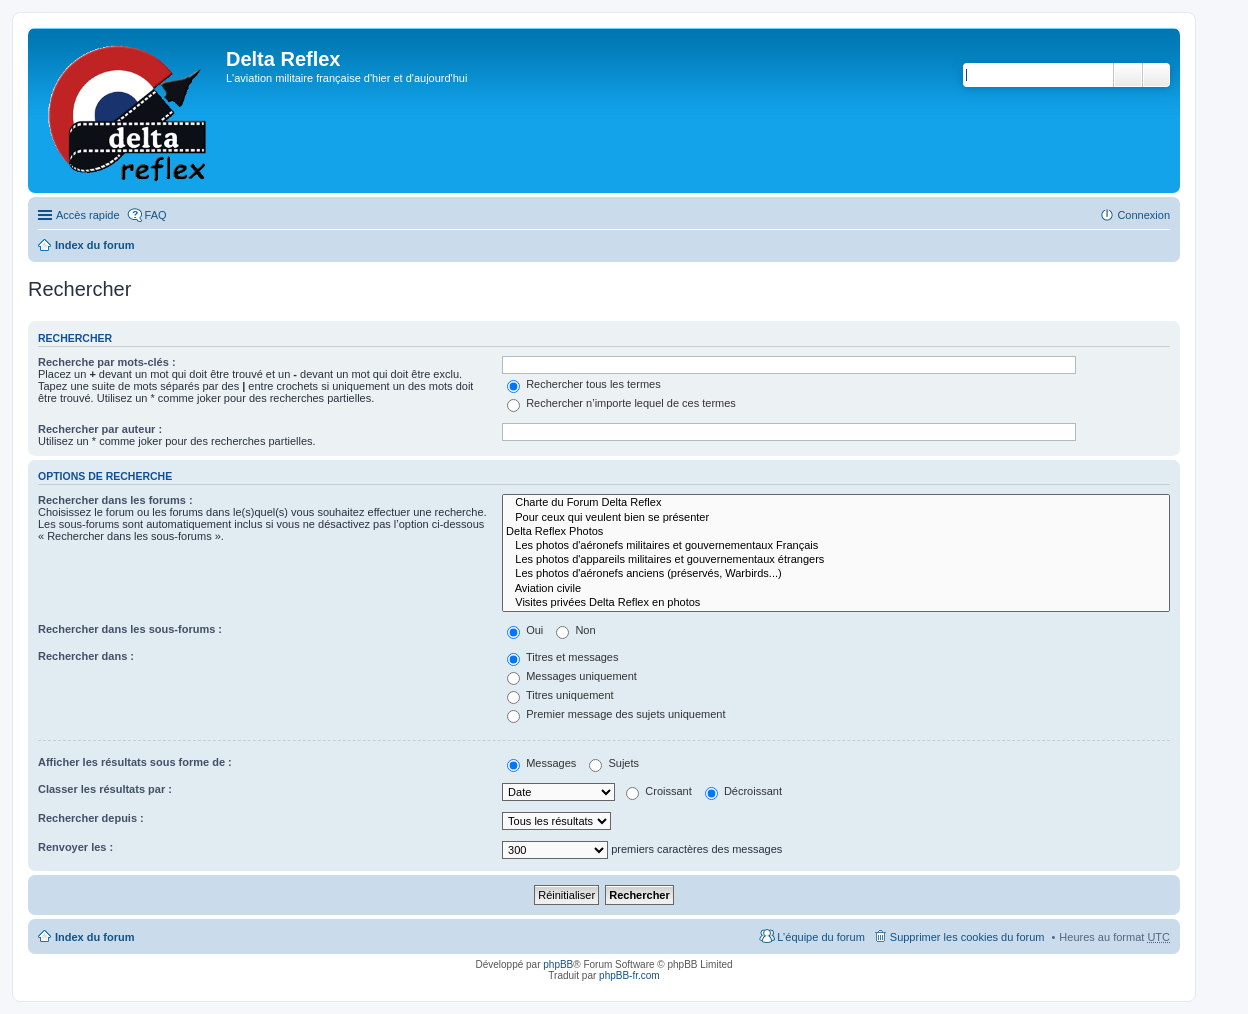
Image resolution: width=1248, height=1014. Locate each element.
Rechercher (1128, 75)
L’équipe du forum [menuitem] (820, 937)
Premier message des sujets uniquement (616, 714)
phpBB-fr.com (629, 975)
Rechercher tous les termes (584, 384)
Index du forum (94, 245)
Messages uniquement (572, 676)
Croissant (659, 791)
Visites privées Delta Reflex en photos (836, 603)
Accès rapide (88, 215)
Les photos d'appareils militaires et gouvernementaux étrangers (836, 560)
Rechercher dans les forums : (115, 500)
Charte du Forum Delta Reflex (836, 503)
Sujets (614, 763)
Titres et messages (562, 657)
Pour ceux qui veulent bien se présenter (836, 518)
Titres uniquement (560, 695)
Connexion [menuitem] (1143, 215)
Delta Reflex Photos (836, 532)
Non (575, 630)
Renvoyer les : (75, 847)
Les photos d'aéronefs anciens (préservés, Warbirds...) (836, 574)
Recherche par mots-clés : (107, 362)
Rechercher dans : (86, 656)
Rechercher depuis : (91, 818)
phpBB (558, 964)
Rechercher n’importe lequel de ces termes (621, 403)
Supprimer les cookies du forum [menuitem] (967, 937)
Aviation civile (836, 589)
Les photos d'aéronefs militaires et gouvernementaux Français (836, 546)
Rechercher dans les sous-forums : (130, 629)
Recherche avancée (1156, 75)
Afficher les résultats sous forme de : (135, 762)
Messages (541, 763)
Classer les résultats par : (105, 789)
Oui (525, 630)
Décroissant (743, 791)
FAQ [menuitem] (156, 215)
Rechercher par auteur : (100, 429)
